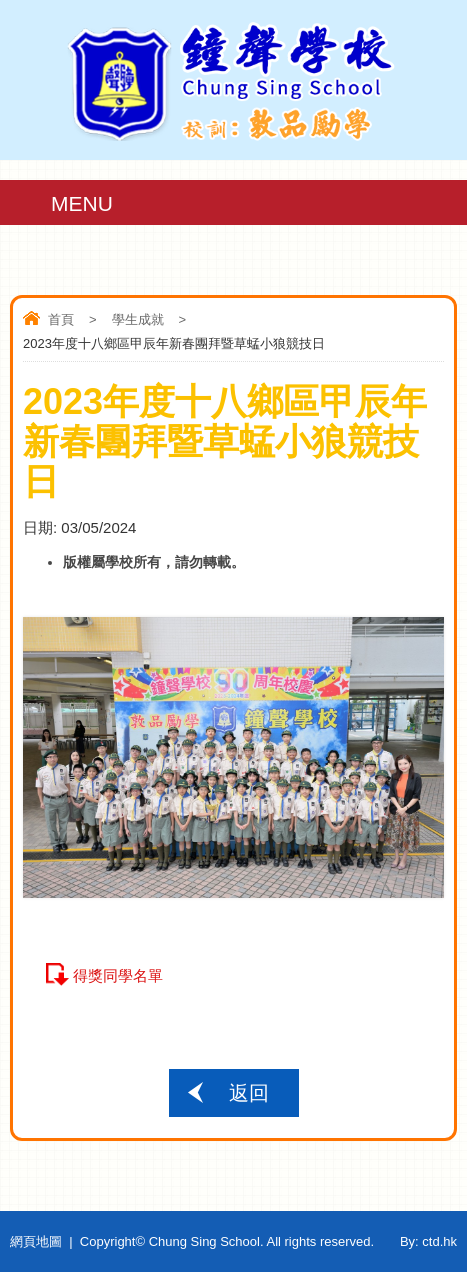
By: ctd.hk (428, 1241)
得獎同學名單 (118, 975)
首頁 (61, 319)
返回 (249, 1093)
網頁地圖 (36, 1241)
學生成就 (138, 319)
